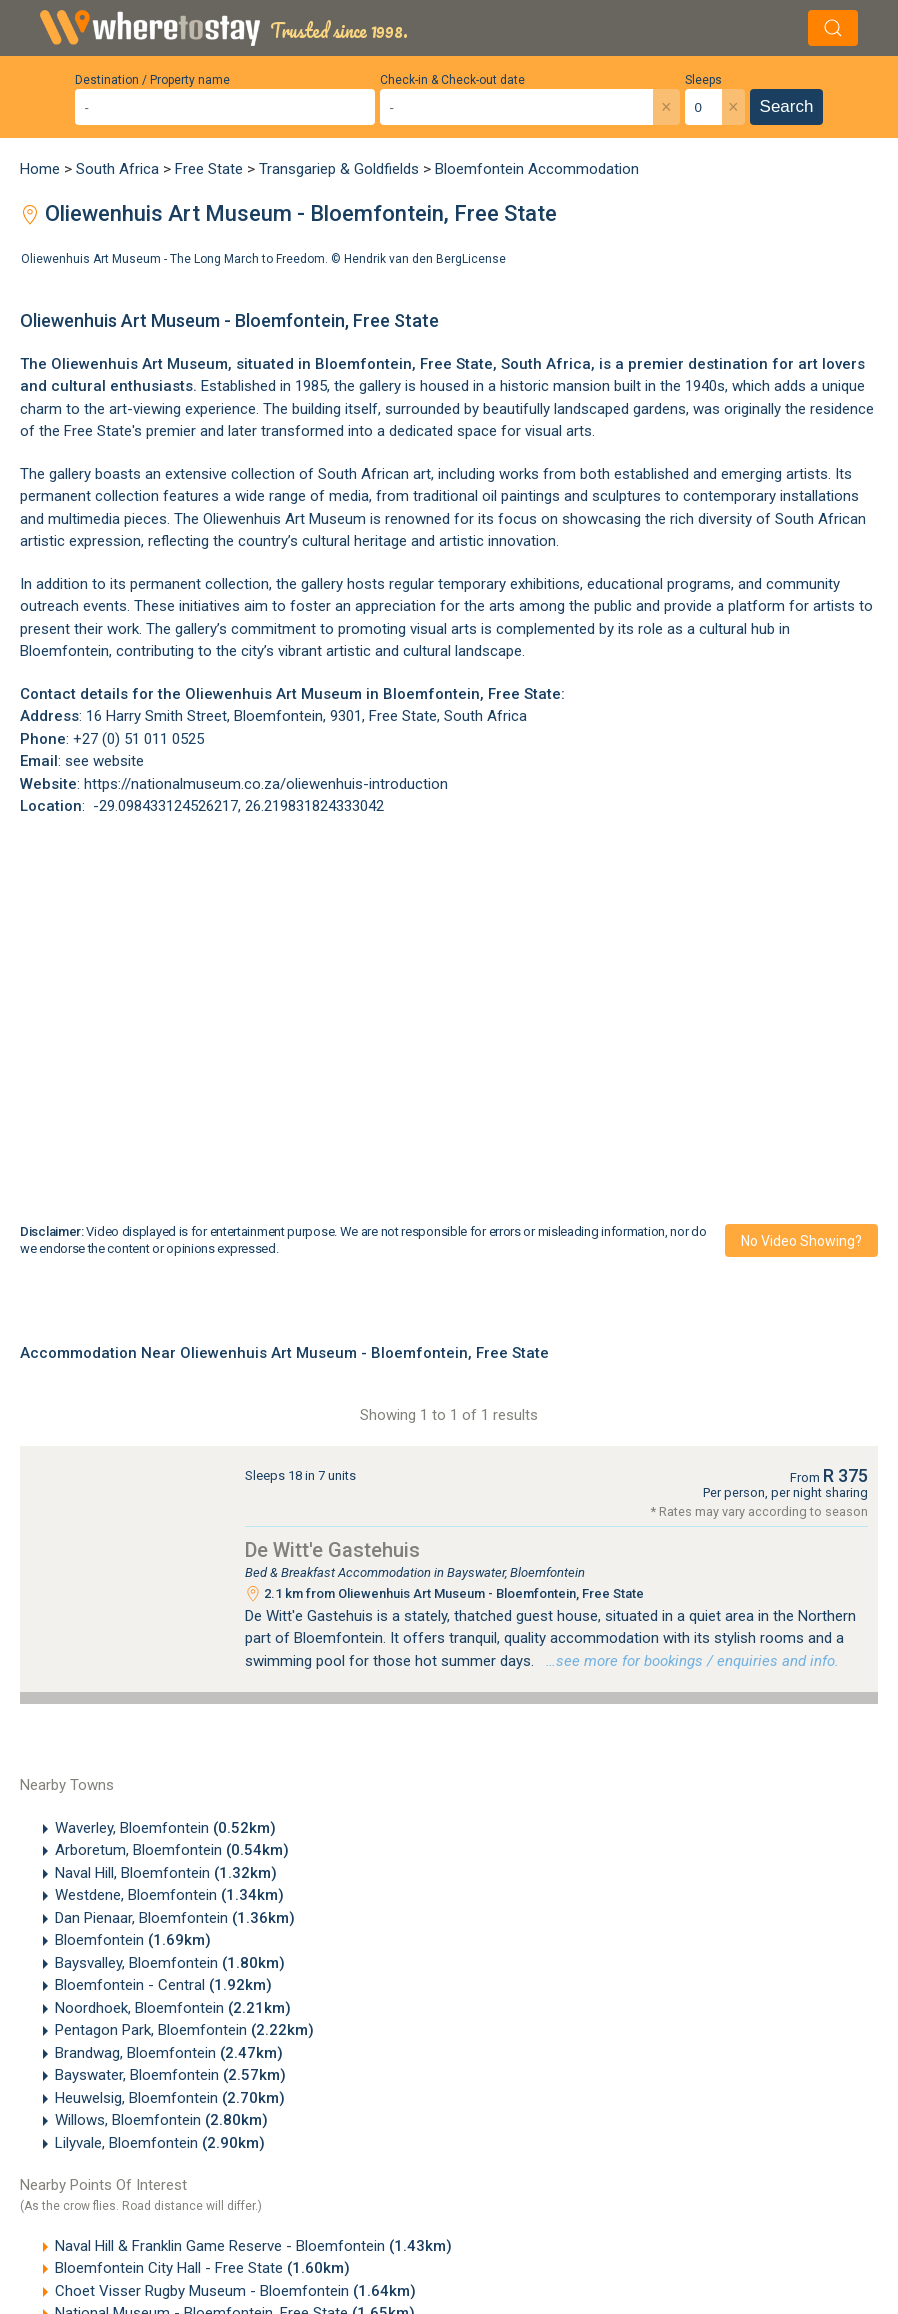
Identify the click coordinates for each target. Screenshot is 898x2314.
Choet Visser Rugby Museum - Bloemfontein (235, 2291)
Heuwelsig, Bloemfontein (170, 2098)
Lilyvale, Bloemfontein (160, 2143)
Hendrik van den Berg (403, 259)
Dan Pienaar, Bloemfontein (175, 1918)
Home (40, 169)
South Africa (117, 169)
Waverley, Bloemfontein (165, 1828)
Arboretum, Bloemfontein (172, 1850)
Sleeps (703, 80)
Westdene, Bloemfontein (169, 1895)
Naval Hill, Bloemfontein (166, 1873)
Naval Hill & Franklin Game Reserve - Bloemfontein (253, 2246)
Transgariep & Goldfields (339, 169)
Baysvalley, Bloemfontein (170, 1963)
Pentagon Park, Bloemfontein (184, 2030)
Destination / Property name (152, 80)
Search (787, 106)
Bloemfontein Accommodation (537, 169)
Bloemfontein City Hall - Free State (202, 2268)
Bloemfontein (133, 1940)
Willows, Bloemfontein (161, 2120)
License (484, 259)
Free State (209, 169)
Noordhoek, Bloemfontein (173, 2008)
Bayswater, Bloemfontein (170, 2075)
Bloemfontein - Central (163, 1985)
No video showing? (801, 1241)
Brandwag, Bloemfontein (169, 2053)
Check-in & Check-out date (452, 80)
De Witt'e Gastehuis (332, 1550)
